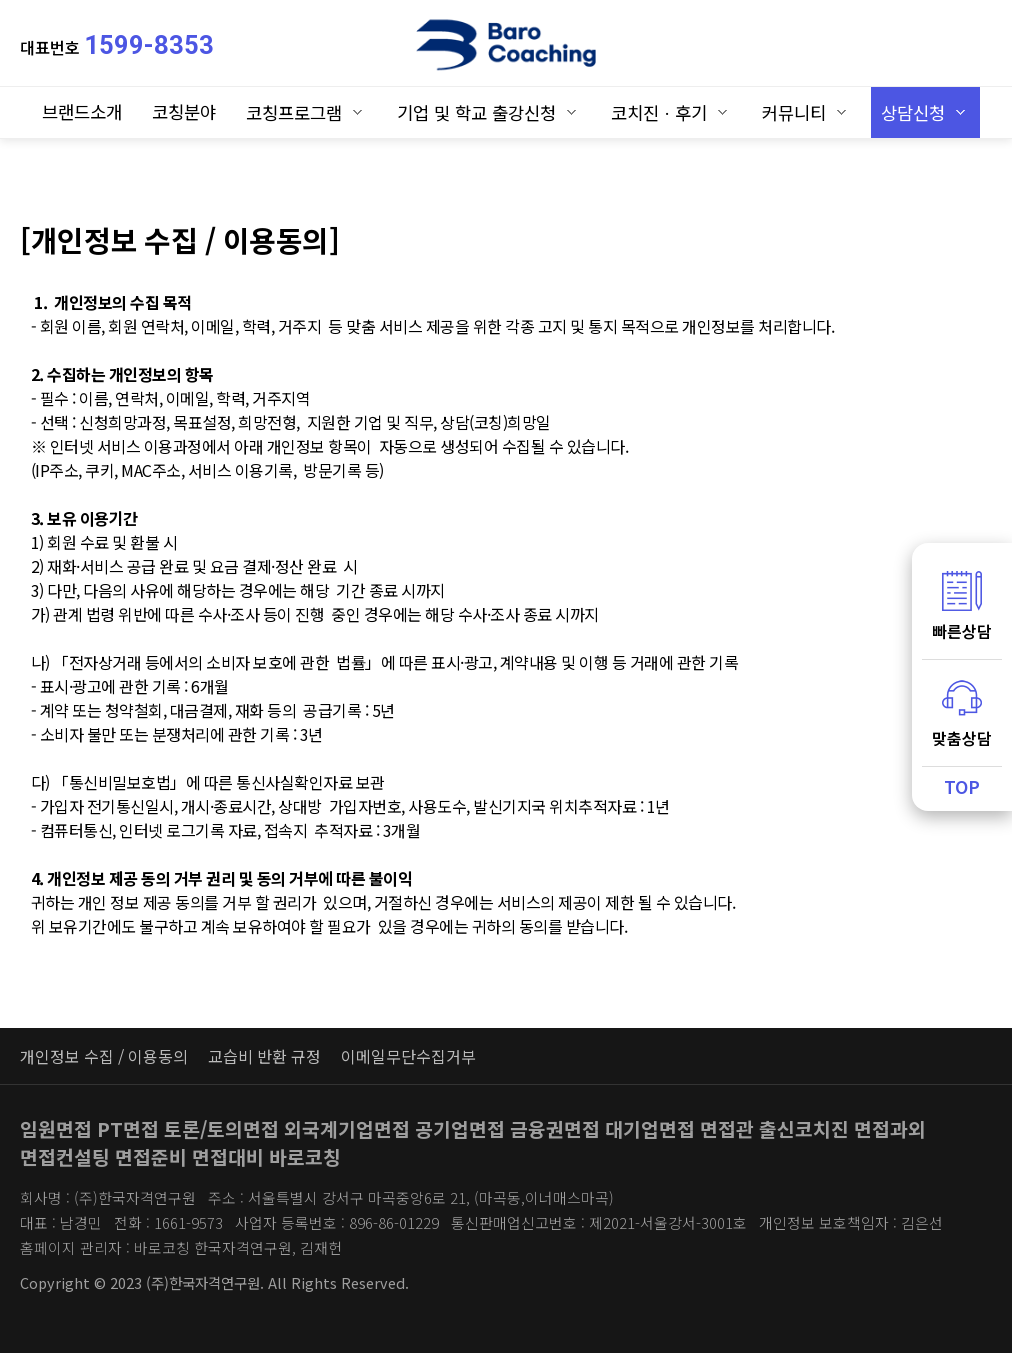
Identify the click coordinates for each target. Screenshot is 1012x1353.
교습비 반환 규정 (264, 1056)
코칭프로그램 (294, 112)
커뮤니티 (794, 112)
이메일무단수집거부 (408, 1056)
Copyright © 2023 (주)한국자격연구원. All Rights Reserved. (214, 1282)
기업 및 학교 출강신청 (476, 112)
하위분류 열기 (357, 112)
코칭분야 (184, 111)
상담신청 (913, 112)
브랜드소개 (82, 111)
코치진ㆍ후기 (659, 112)
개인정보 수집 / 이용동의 (104, 1056)
